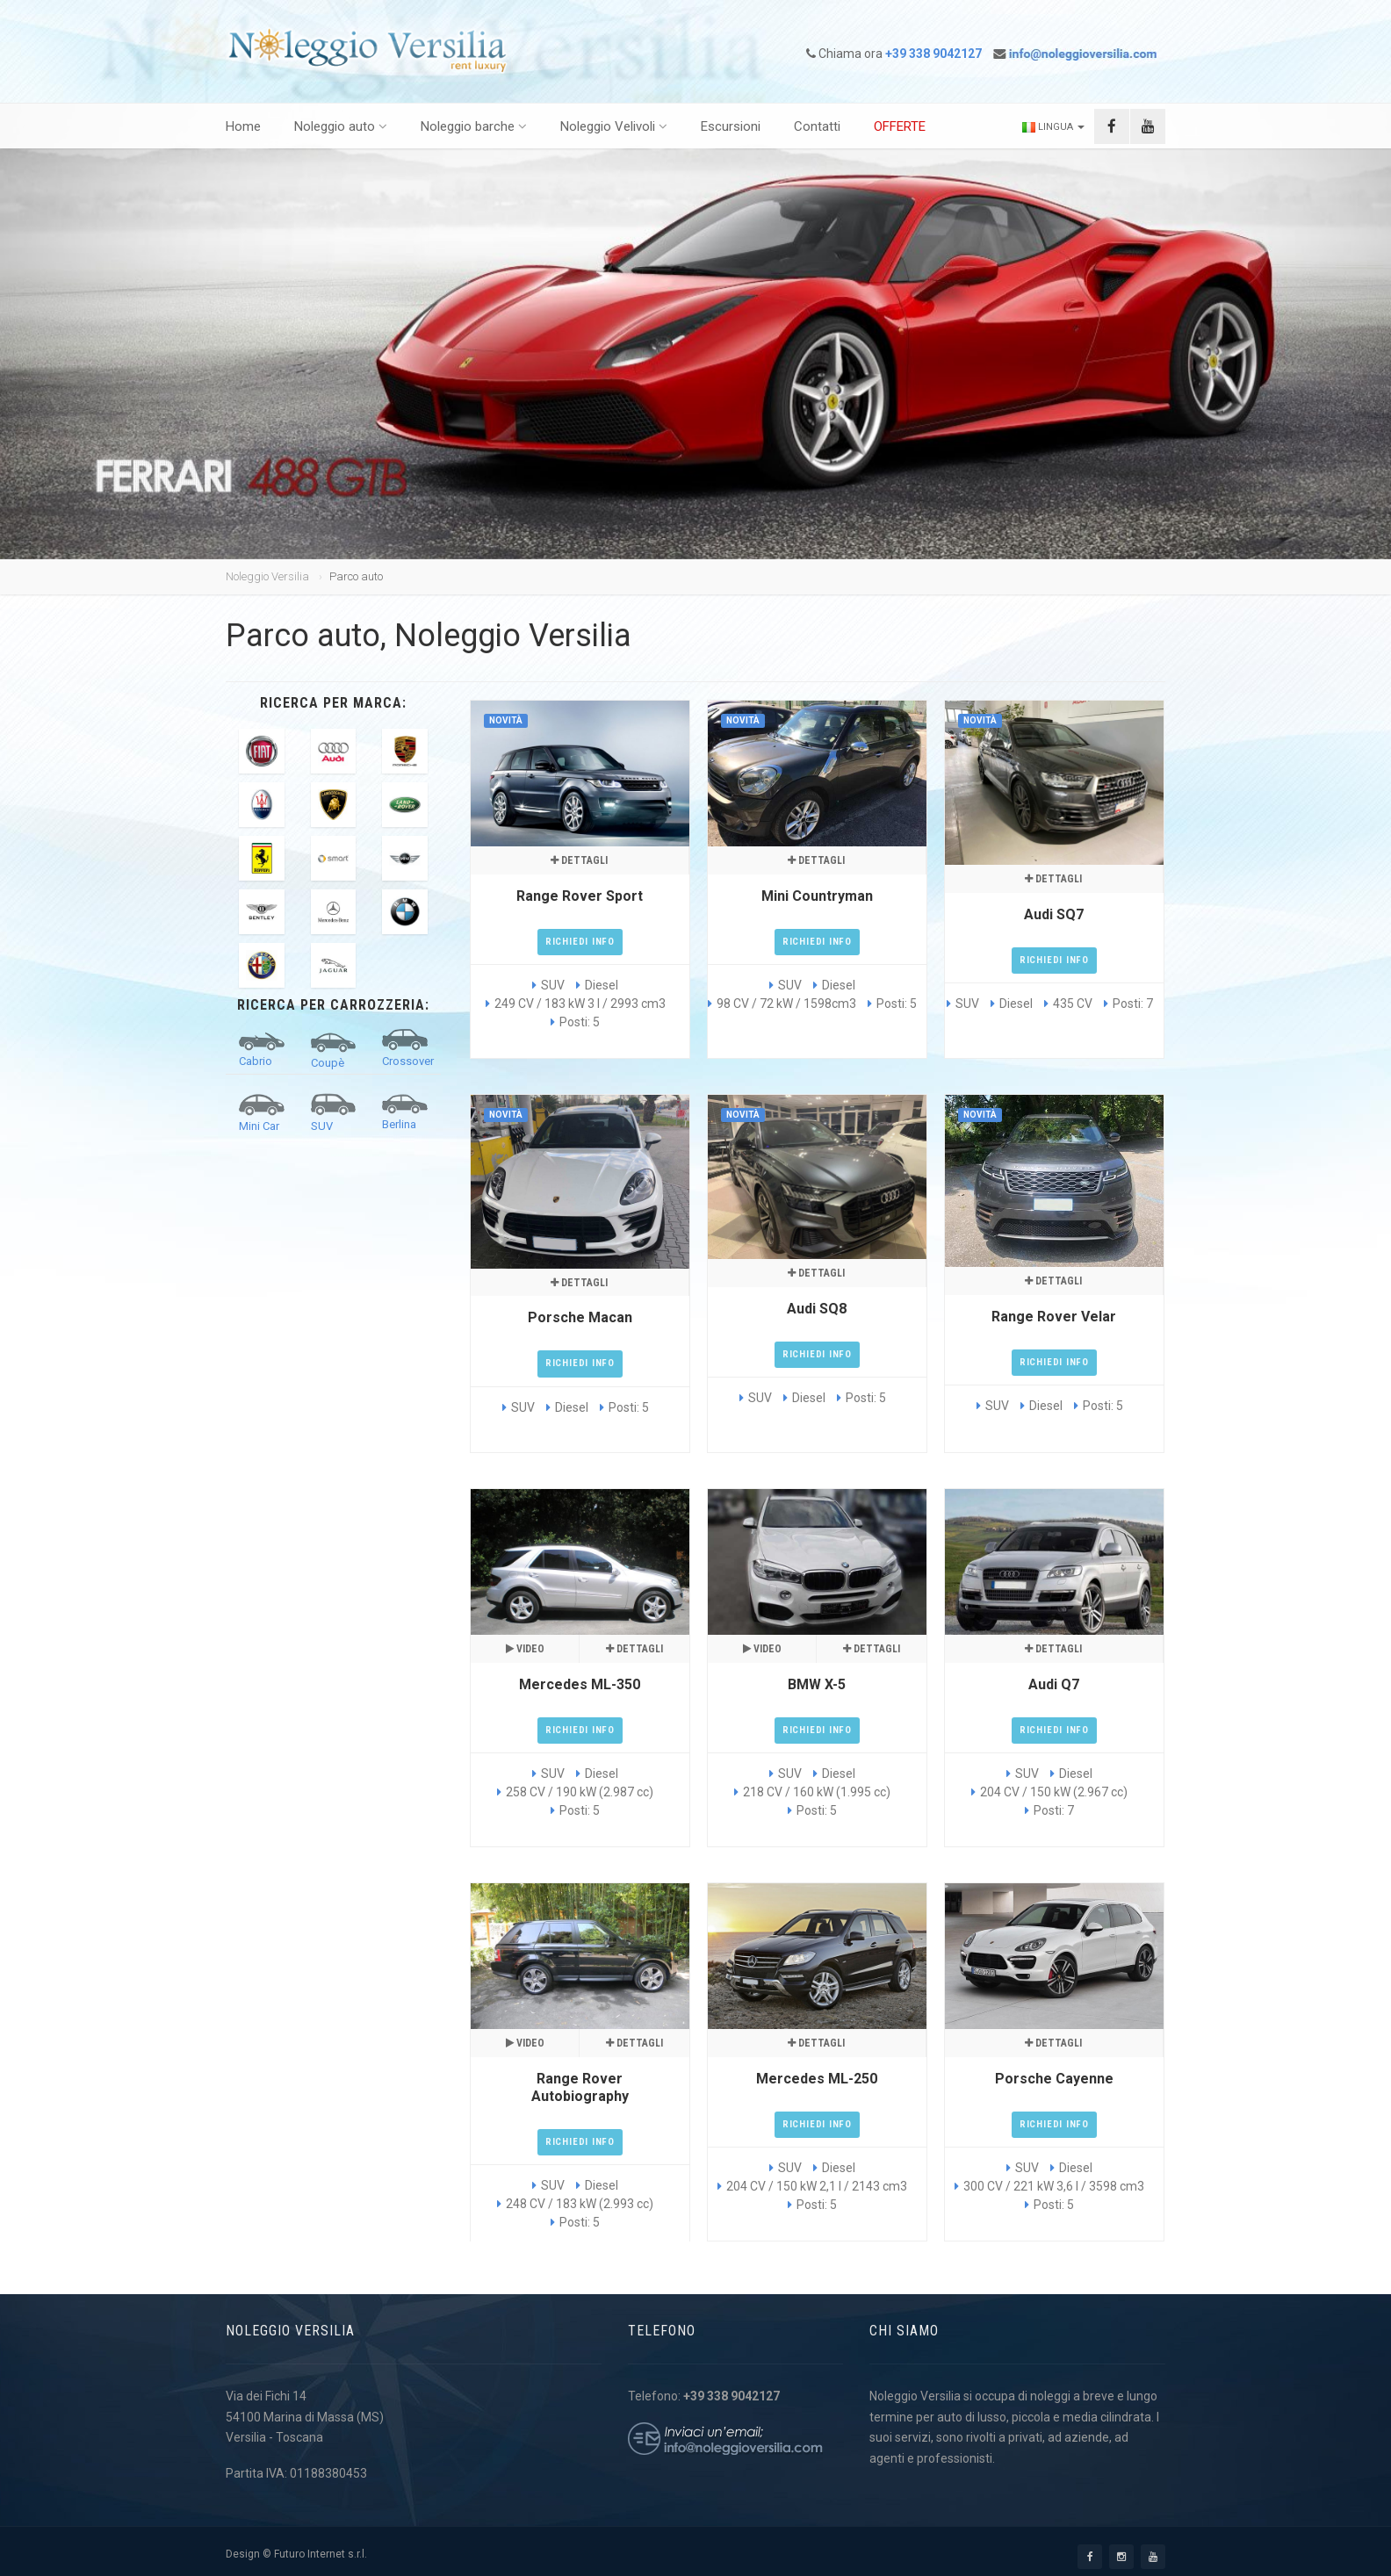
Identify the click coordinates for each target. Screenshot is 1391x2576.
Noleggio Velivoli (613, 126)
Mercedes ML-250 (816, 2078)
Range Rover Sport (579, 896)
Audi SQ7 (1054, 914)
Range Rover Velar (1053, 1316)
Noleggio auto (340, 126)
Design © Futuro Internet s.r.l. (296, 2554)
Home (243, 126)
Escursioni (730, 126)
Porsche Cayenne (1054, 2078)
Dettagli (579, 860)
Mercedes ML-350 (579, 1684)
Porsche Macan (580, 1317)
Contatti (817, 126)
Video (525, 1648)
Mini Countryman (817, 896)
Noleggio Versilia (267, 576)
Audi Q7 (1053, 1684)
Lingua (1053, 127)
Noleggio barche (474, 126)
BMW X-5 (817, 1684)
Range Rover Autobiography (580, 2087)
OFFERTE (900, 126)
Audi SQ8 (817, 1308)
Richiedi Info (580, 941)
